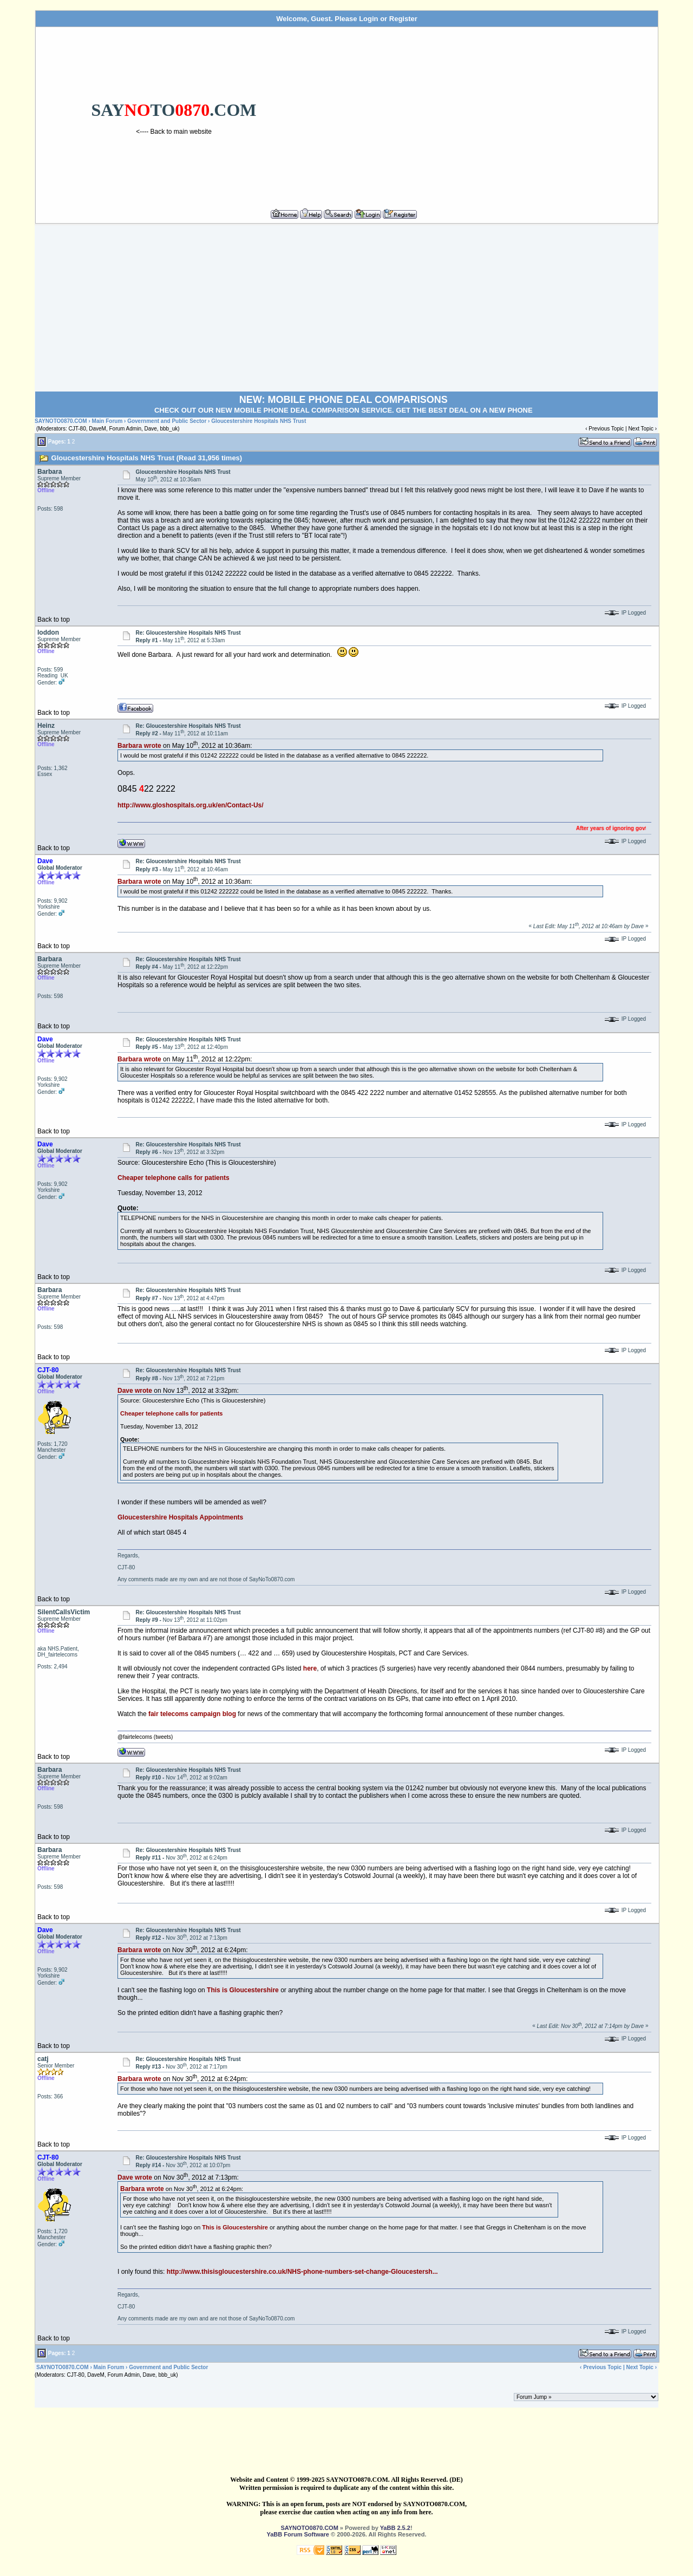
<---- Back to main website (174, 131)
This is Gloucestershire (243, 1990)
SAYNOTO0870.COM (61, 421)
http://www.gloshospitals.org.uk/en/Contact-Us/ (190, 805)
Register (403, 19)
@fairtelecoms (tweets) (145, 1737)
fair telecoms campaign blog (192, 1714)
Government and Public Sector (166, 421)
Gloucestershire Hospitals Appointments (180, 1517)
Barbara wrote (139, 745)
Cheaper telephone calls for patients (173, 1178)
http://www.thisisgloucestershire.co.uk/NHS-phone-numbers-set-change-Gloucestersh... (302, 2271)
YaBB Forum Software (297, 2534)
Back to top (53, 619)
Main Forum (107, 421)
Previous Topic (606, 429)
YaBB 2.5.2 (395, 2528)
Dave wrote (134, 1390)
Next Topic (640, 429)
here (310, 1668)
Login (368, 19)
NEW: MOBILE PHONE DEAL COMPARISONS (343, 399)
